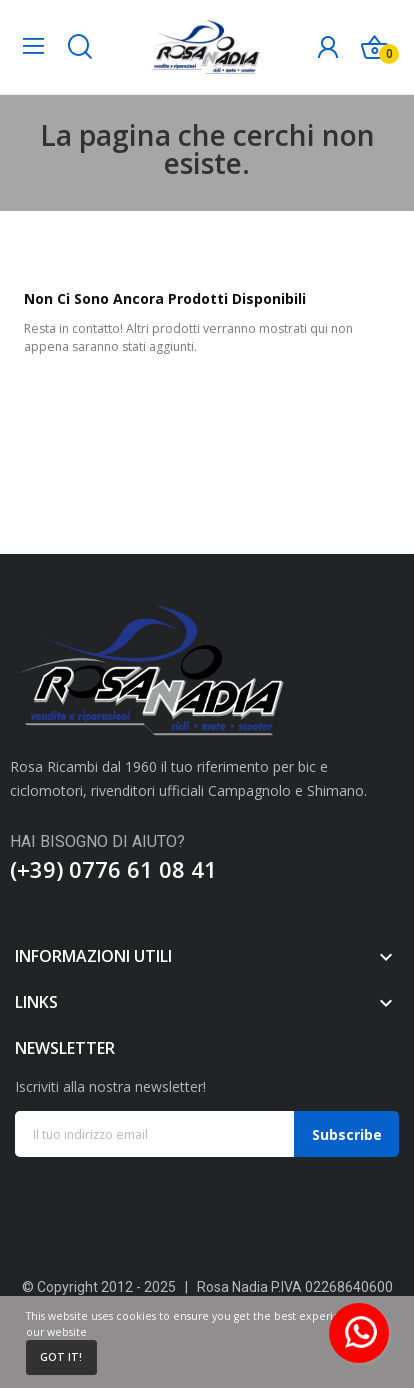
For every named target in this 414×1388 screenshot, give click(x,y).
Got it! (61, 1357)
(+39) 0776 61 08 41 (113, 869)
